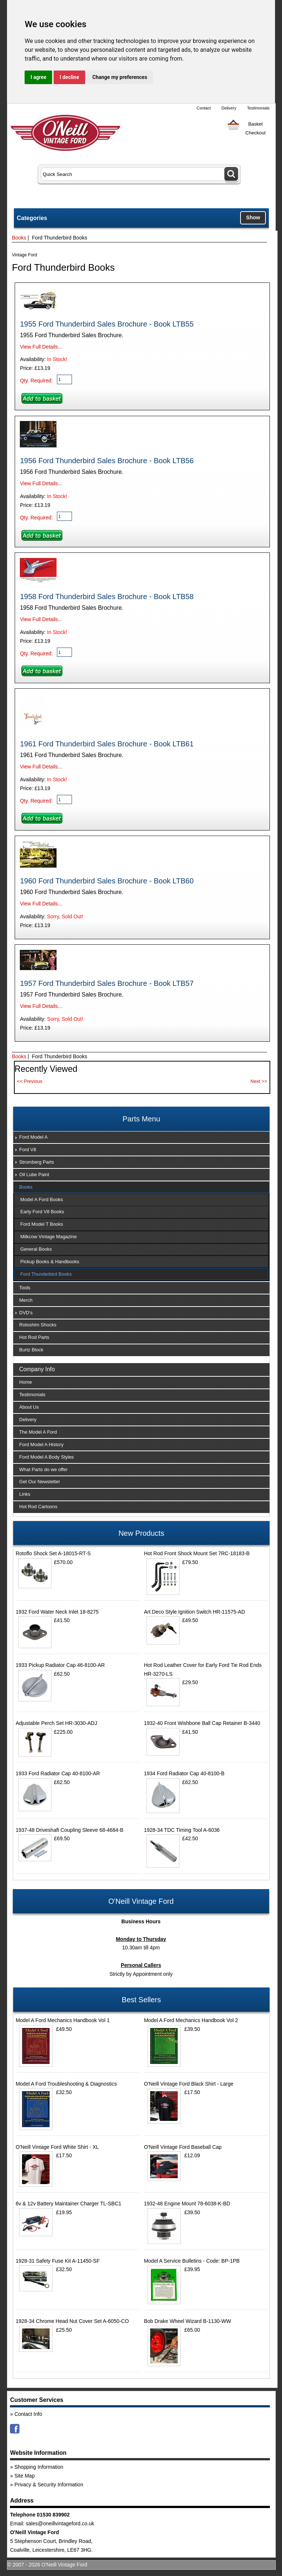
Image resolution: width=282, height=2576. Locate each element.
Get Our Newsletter (39, 1481)
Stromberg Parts (36, 1162)
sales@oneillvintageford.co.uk (60, 2523)
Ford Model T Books (41, 1224)
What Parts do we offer (43, 1469)
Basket (255, 124)
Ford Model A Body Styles (46, 1457)
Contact (203, 108)
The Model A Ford (38, 1432)
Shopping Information (38, 2467)
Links (24, 1494)
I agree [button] (38, 77)
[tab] (141, 1137)
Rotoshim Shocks (37, 1324)
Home (25, 1382)
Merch (25, 1300)
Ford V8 (27, 1149)
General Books (36, 1249)
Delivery (228, 108)
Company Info (37, 1369)
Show (253, 217)
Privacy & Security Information (48, 2484)
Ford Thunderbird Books (46, 1274)
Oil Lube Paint (34, 1174)
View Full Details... (41, 347)
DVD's (25, 1312)
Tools (24, 1287)
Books (19, 238)
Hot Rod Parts (34, 1337)
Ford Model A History (41, 1444)
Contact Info (28, 2414)
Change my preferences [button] (120, 77)
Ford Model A (33, 1137)
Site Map (24, 2476)
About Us (29, 1407)
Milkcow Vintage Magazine (48, 1236)
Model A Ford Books (41, 1199)
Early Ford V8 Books (42, 1211)
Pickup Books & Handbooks (49, 1261)
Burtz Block (31, 1349)
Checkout (255, 133)
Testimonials (258, 108)
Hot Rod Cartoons (38, 1506)
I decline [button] (69, 77)
